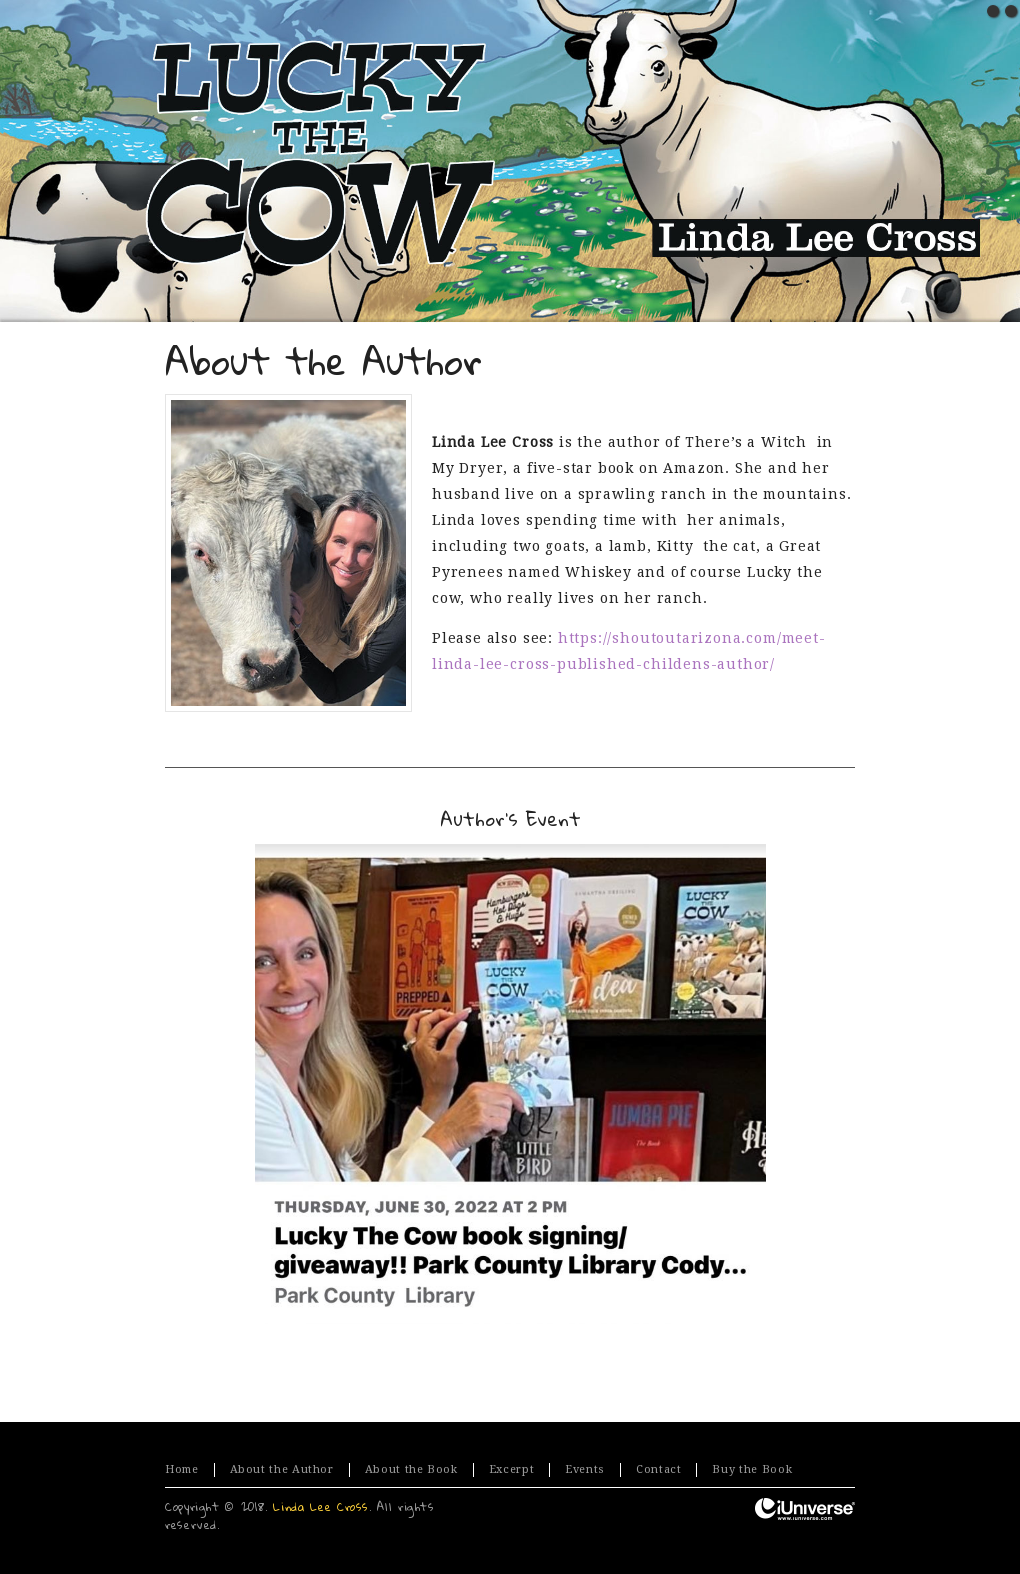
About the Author (282, 1469)
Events (585, 1469)
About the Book (411, 1469)
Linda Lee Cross (321, 1506)
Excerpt (511, 1469)
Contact (658, 1469)
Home (182, 1469)
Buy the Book (752, 1469)
